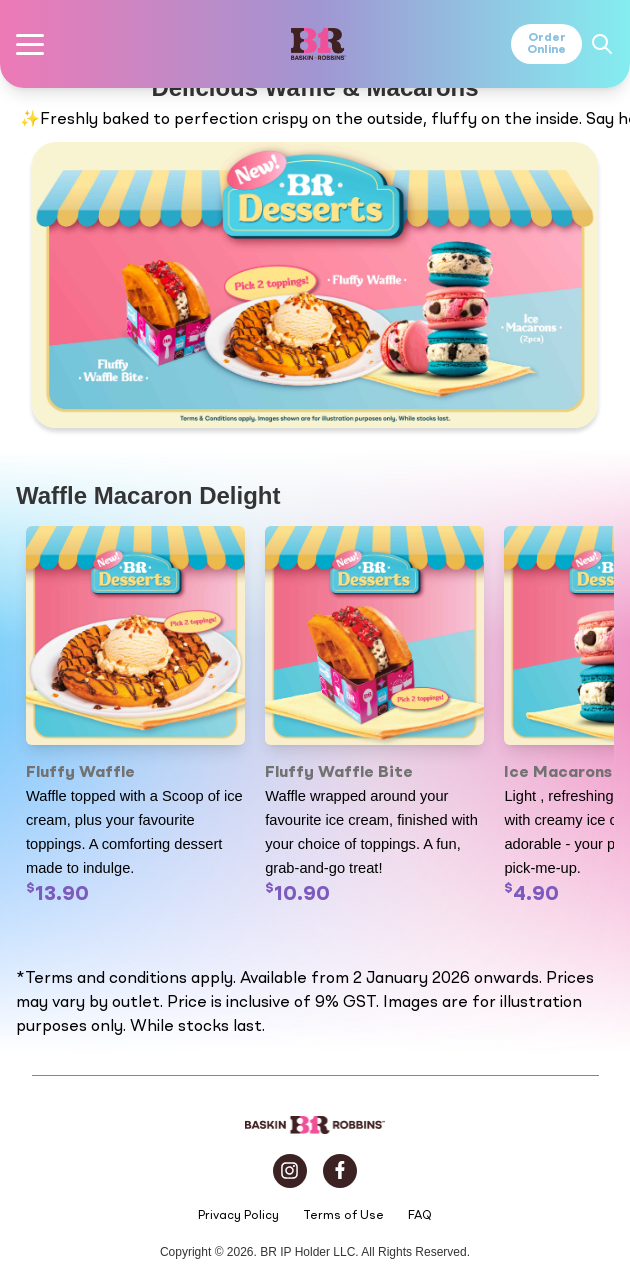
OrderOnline (546, 44)
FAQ (420, 1216)
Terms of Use (343, 1216)
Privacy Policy (238, 1216)
